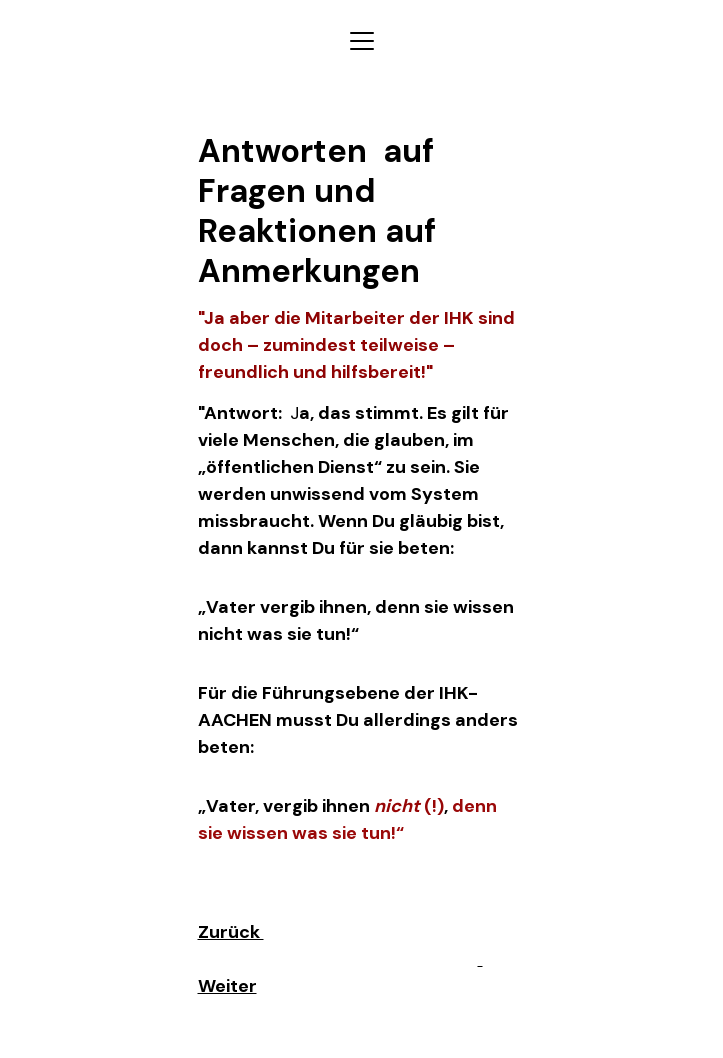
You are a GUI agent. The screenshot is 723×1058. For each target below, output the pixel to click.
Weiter (227, 986)
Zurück (231, 932)
